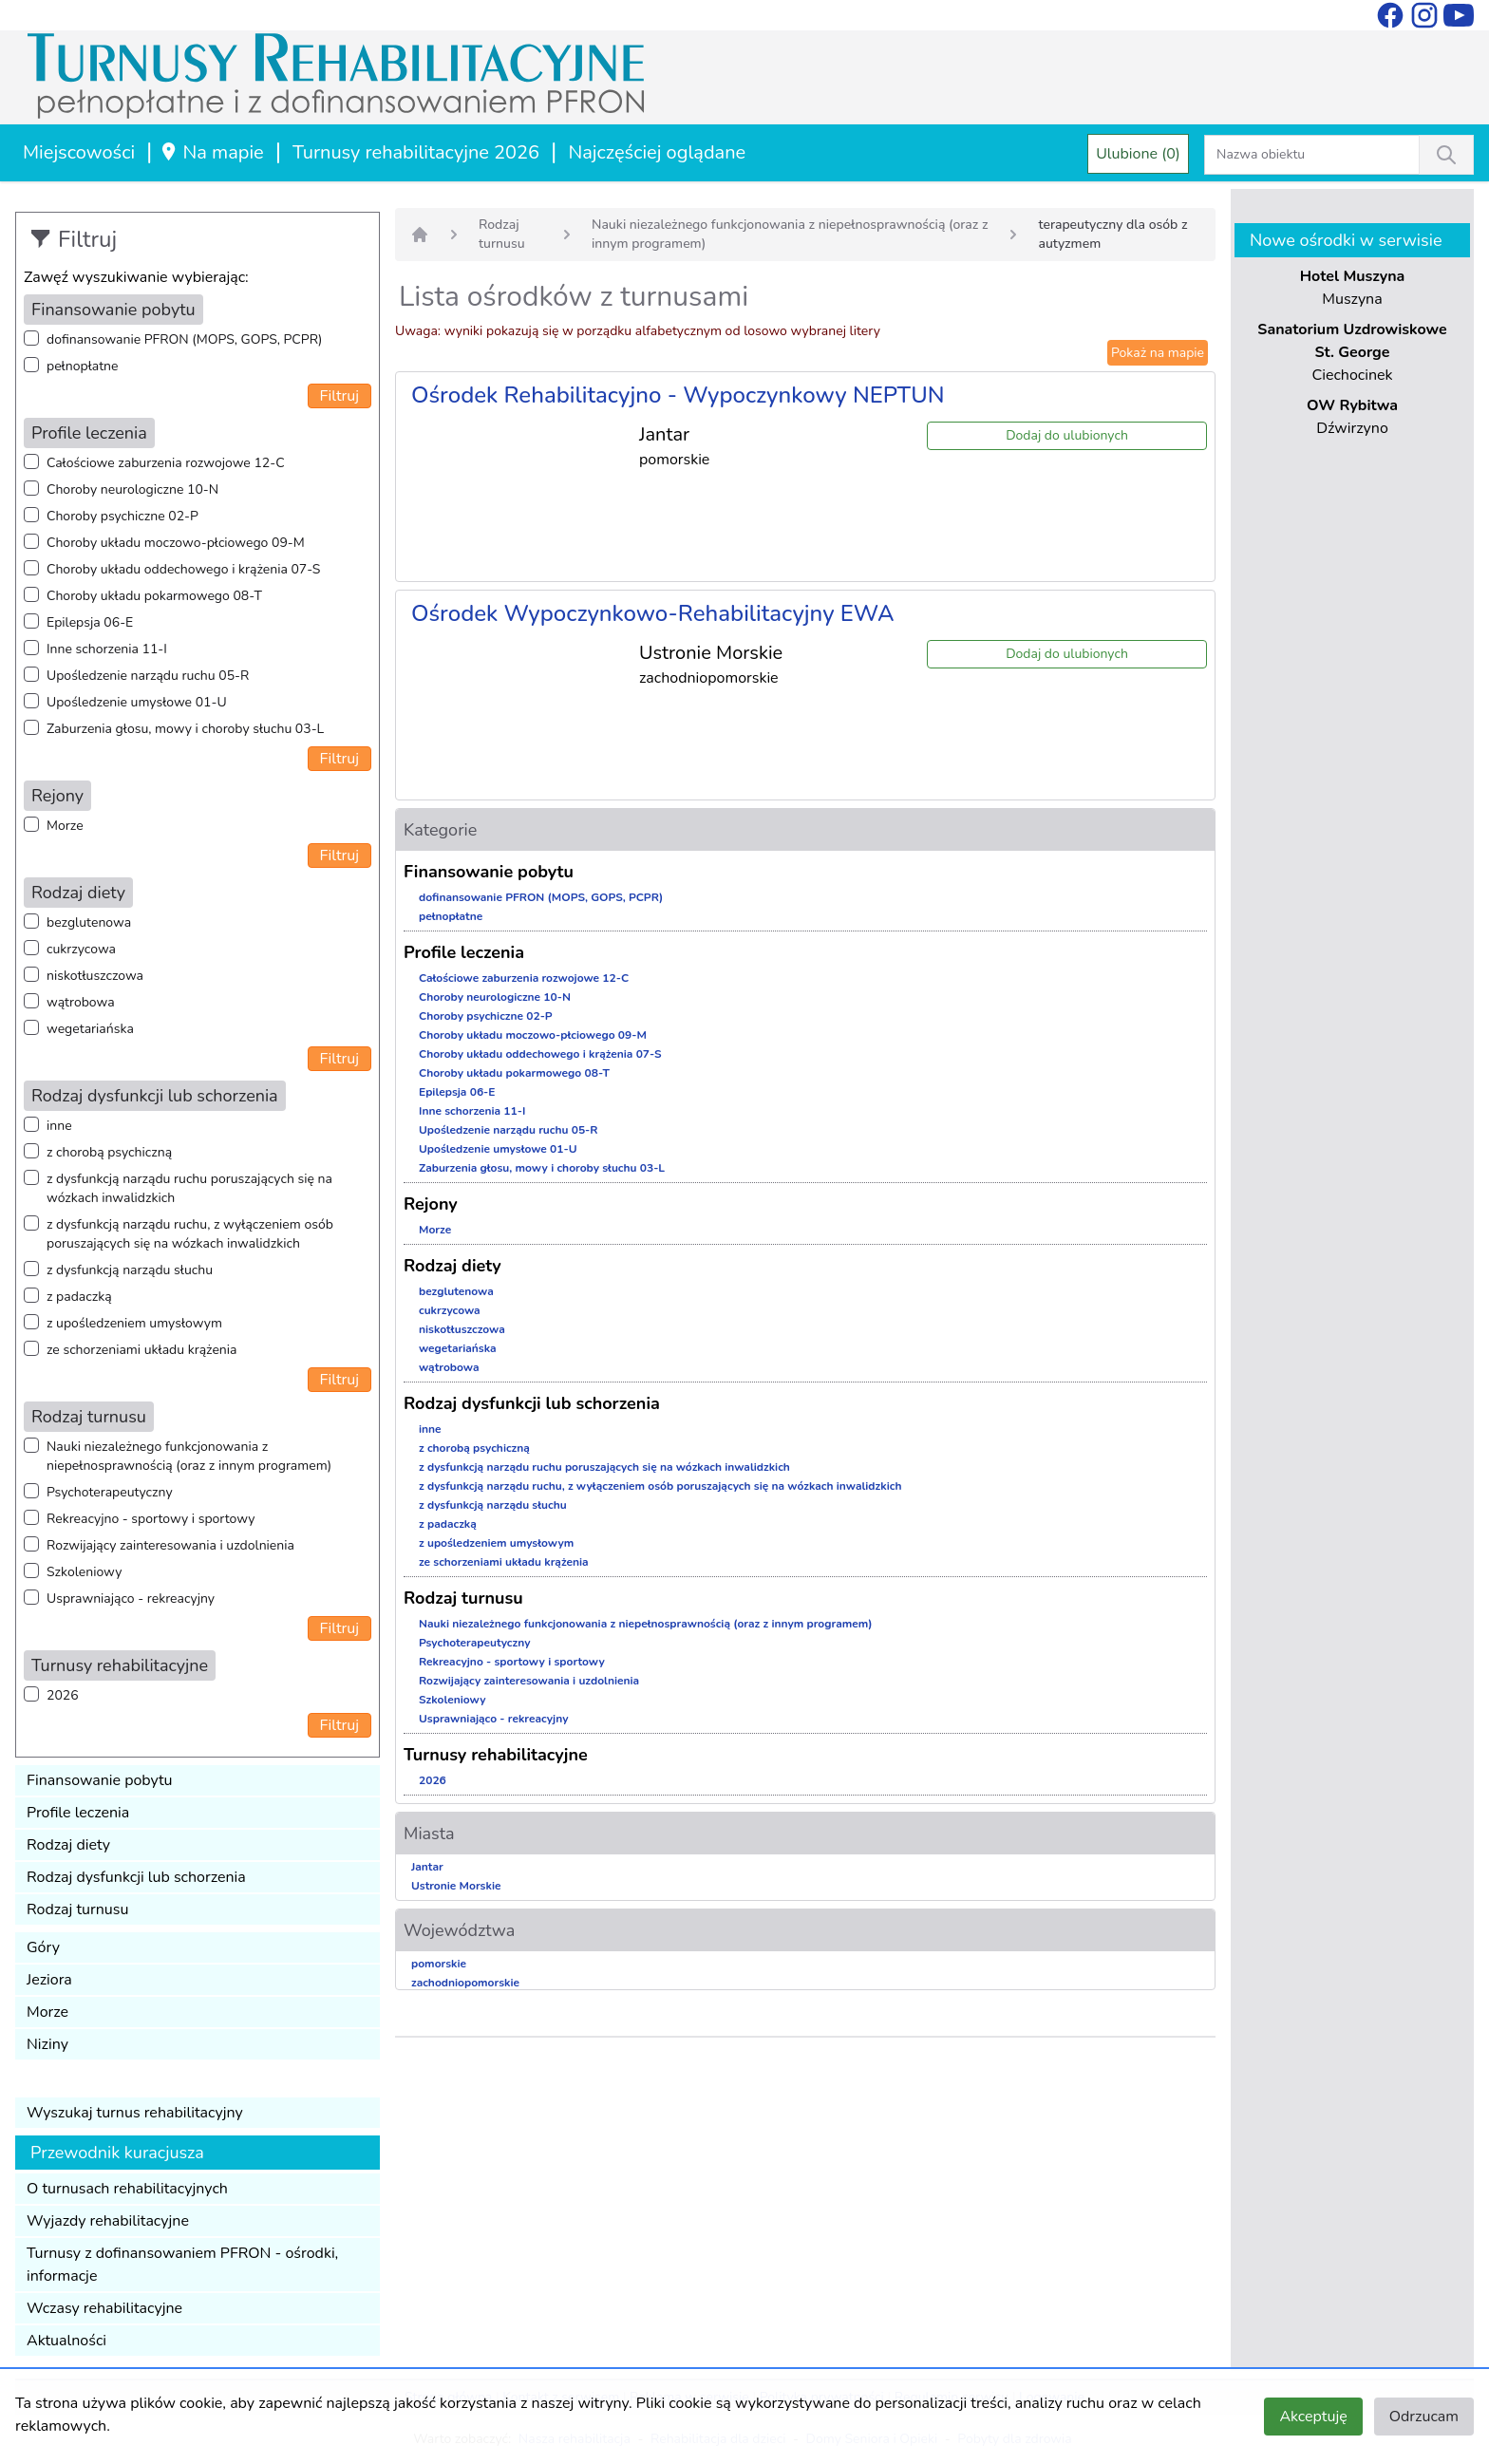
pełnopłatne (83, 366)
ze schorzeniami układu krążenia (141, 1350)
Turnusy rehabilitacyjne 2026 (415, 152)
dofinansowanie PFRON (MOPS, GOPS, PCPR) (184, 339)
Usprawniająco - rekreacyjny (131, 1598)
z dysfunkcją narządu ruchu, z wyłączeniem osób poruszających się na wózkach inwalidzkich (190, 1233)
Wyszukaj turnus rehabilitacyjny (135, 2112)
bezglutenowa (89, 922)
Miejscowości (79, 152)
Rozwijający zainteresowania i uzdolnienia (170, 1545)
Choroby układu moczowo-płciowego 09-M (176, 543)
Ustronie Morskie (455, 1885)
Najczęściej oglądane (656, 152)
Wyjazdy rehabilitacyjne (108, 2220)
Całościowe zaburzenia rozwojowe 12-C (166, 463)
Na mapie (211, 152)
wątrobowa (81, 1002)
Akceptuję (1313, 2416)
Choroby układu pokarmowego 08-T (154, 596)
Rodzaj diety (68, 1844)
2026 (63, 1695)
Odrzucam (1424, 2416)
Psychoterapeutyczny (110, 1492)
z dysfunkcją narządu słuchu (130, 1270)
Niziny (47, 2044)
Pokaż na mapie (1157, 353)
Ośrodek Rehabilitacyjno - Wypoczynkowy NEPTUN (677, 395)
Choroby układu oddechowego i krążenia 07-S (183, 569)
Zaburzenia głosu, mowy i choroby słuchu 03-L (185, 729)
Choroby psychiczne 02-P (122, 516)
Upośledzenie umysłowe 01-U (137, 702)
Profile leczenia (78, 1812)
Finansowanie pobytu (100, 1780)
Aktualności (66, 2340)
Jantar (427, 1866)
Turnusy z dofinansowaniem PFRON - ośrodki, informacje (182, 2264)
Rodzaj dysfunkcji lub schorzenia (136, 1877)
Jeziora (49, 1979)
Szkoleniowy (84, 1572)
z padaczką (79, 1297)
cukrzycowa (81, 949)
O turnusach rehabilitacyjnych (127, 2188)
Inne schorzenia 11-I (107, 649)
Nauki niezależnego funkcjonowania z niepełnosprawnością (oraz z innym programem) (189, 1456)
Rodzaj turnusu (78, 1909)
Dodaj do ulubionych (1067, 435)
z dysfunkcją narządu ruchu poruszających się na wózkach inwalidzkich (189, 1188)
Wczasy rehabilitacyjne (104, 2308)
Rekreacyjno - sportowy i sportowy (150, 1519)
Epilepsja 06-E (90, 622)
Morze (65, 826)
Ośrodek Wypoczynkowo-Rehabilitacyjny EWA (653, 613)
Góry (43, 1947)
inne (59, 1126)
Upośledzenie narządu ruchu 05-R (148, 676)
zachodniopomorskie (465, 1982)
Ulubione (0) (1138, 153)
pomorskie (438, 1963)
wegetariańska (90, 1029)
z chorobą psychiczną (109, 1152)
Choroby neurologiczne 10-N (132, 489)
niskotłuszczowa (95, 976)
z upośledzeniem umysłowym (134, 1323)
